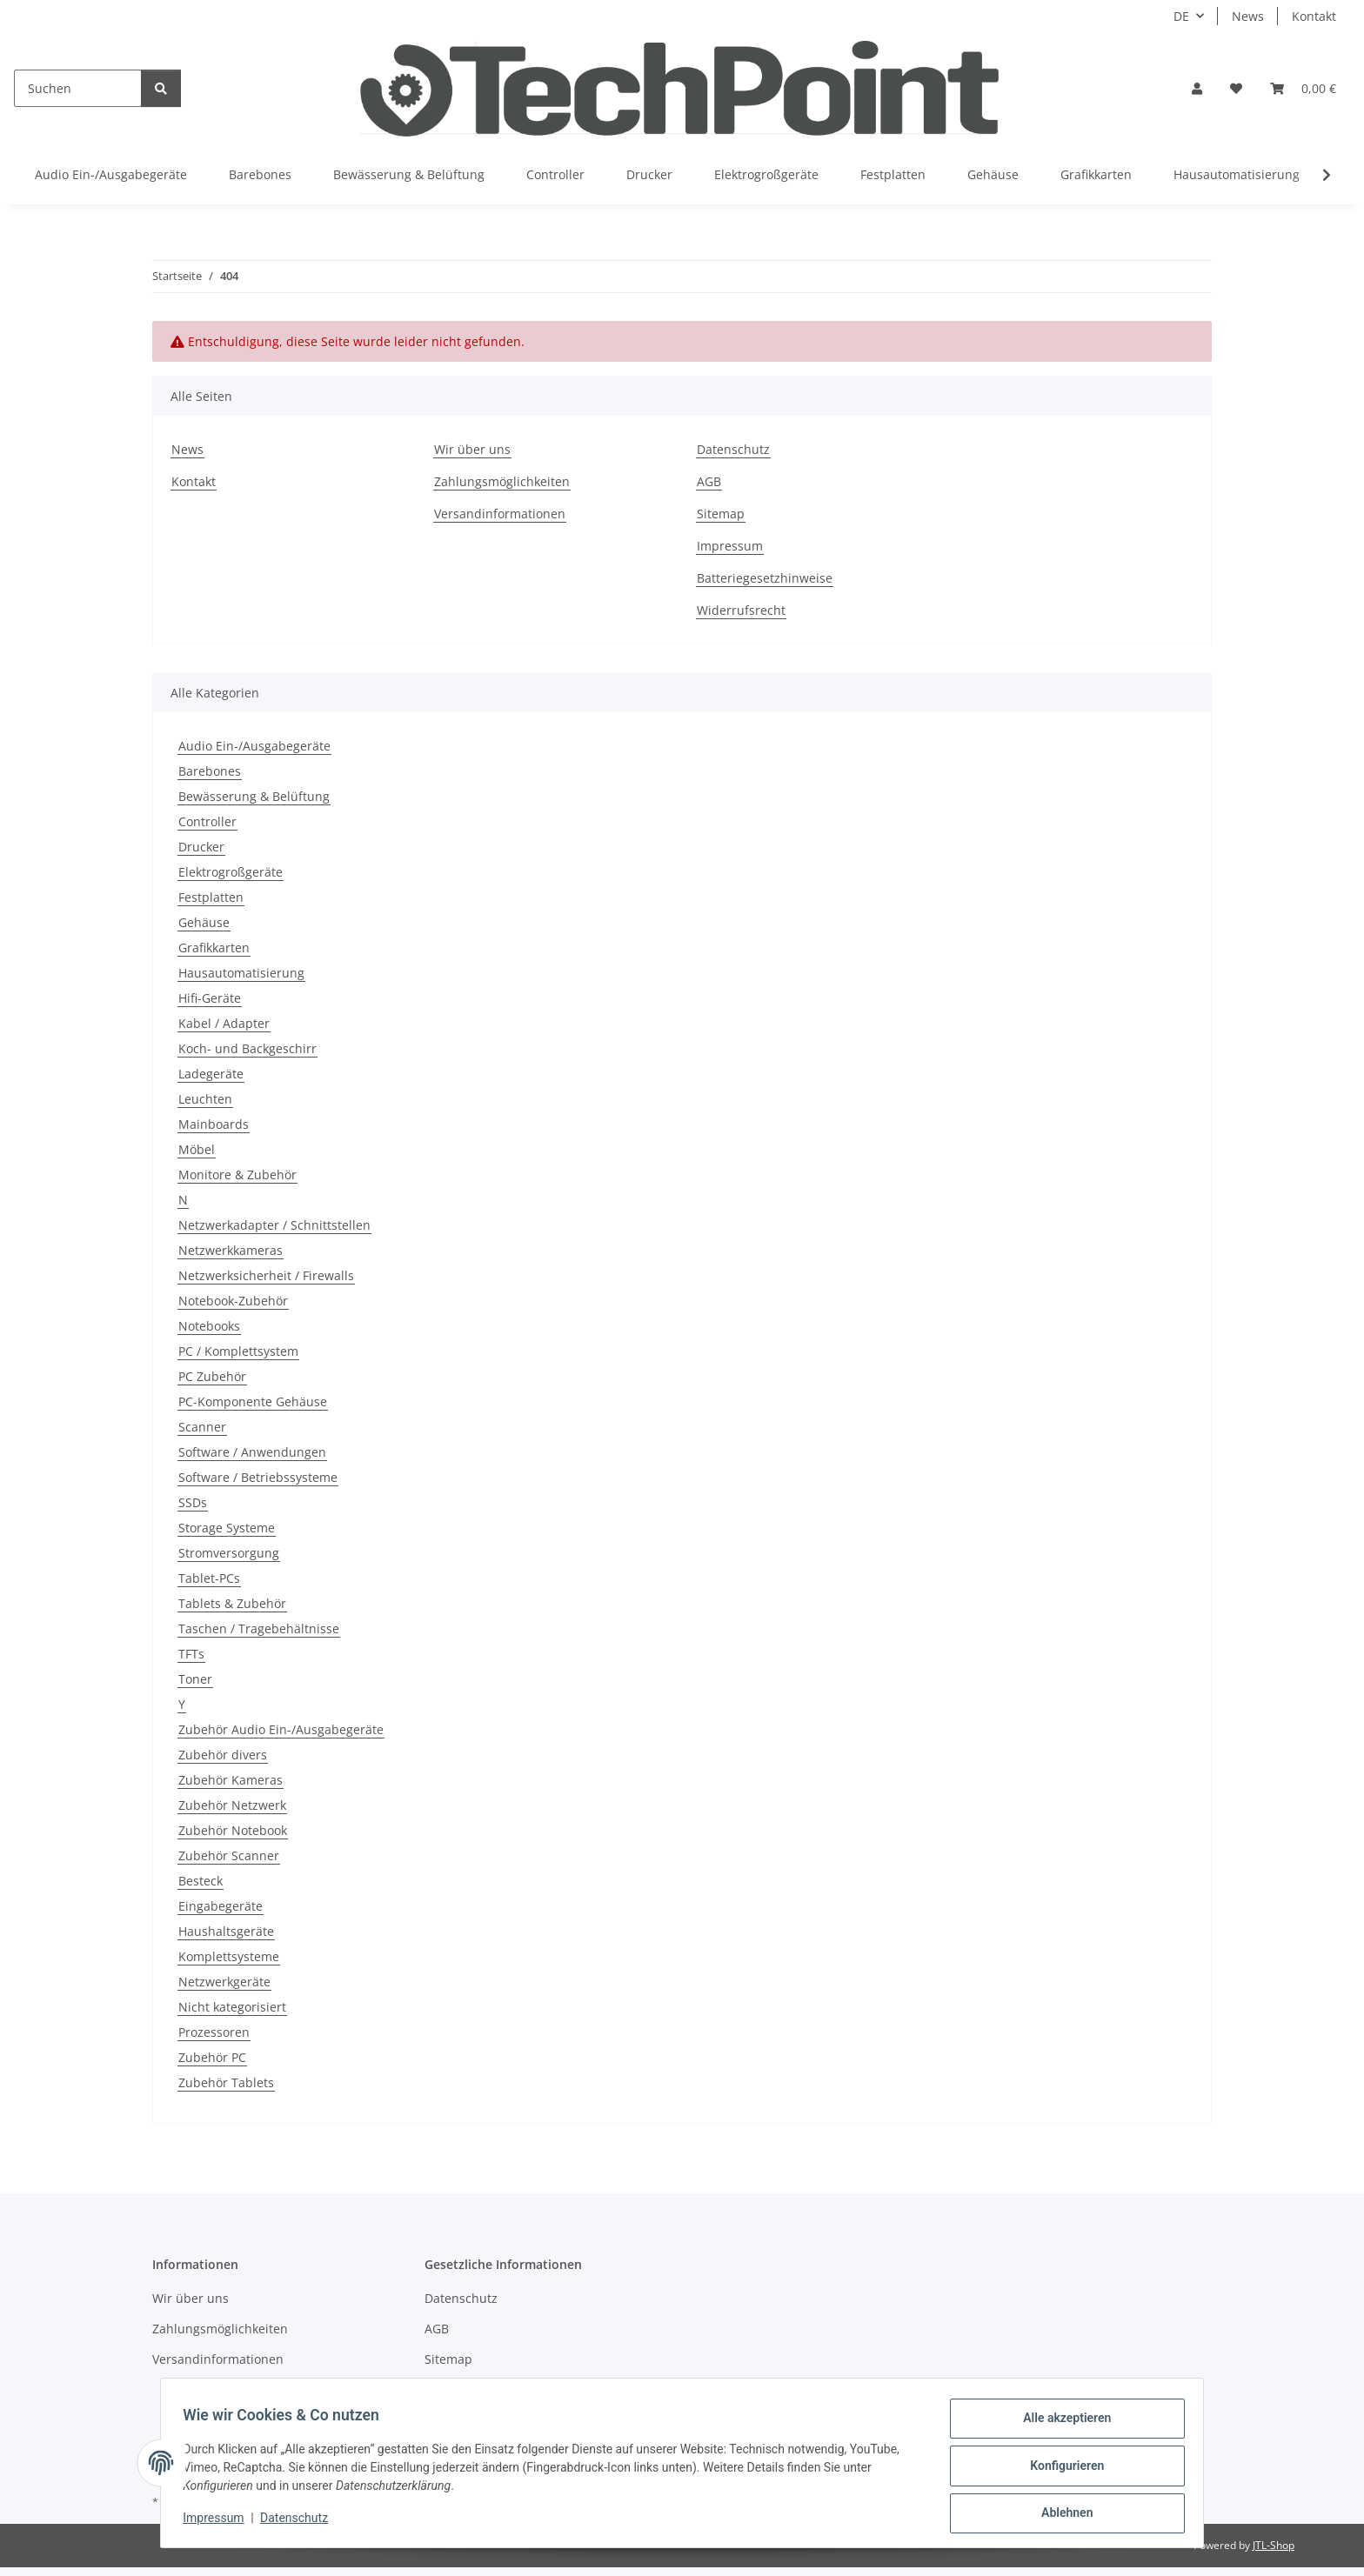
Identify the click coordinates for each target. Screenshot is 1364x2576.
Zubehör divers (222, 1754)
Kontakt (1314, 16)
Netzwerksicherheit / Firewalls (266, 1275)
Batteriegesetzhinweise (764, 578)
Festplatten (211, 897)
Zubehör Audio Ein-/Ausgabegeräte (281, 1729)
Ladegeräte (211, 1073)
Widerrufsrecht (741, 610)
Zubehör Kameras (230, 1780)
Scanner (202, 1426)
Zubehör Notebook (232, 1830)
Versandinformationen (499, 513)
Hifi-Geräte (209, 998)
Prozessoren (214, 2032)
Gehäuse (204, 922)
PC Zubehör (212, 1376)
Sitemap (721, 513)
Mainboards (213, 1124)
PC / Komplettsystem (238, 1351)
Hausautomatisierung (241, 972)
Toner (195, 1679)
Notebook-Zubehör (233, 1300)
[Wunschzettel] (1236, 88)
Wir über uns (472, 449)
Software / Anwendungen (252, 1452)
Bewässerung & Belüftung (254, 796)
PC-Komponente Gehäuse (252, 1401)
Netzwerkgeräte (224, 1981)
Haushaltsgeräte (226, 1931)
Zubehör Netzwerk (232, 1805)
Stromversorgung (228, 1553)
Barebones (209, 771)
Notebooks (209, 1326)
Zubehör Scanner (228, 1855)
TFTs (191, 1653)
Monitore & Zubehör (237, 1174)
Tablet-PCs (209, 1578)
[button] (1197, 88)
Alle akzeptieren (1061, 2424)
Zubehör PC (212, 2057)
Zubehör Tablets (226, 2082)
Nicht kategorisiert (232, 2007)
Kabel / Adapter (224, 1023)
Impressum (219, 2522)
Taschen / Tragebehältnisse (258, 1628)
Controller (207, 821)
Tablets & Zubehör (232, 1603)
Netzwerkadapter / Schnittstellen (274, 1225)
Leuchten (205, 1099)
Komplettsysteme (228, 1956)
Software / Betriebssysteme (258, 1477)
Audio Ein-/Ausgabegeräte (254, 745)
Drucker (201, 846)
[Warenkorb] (1303, 88)
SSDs (192, 1502)
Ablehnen (1061, 2514)
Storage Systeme (226, 1527)
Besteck (200, 1880)
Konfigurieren (1061, 2469)
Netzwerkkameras (230, 1250)
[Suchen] (78, 88)
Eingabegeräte (220, 1906)
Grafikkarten (214, 947)
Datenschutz (300, 2522)
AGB (709, 481)
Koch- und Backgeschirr (247, 1048)
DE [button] (1181, 16)
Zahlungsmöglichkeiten (502, 481)
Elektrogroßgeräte (230, 872)
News (1248, 16)
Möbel (196, 1149)
